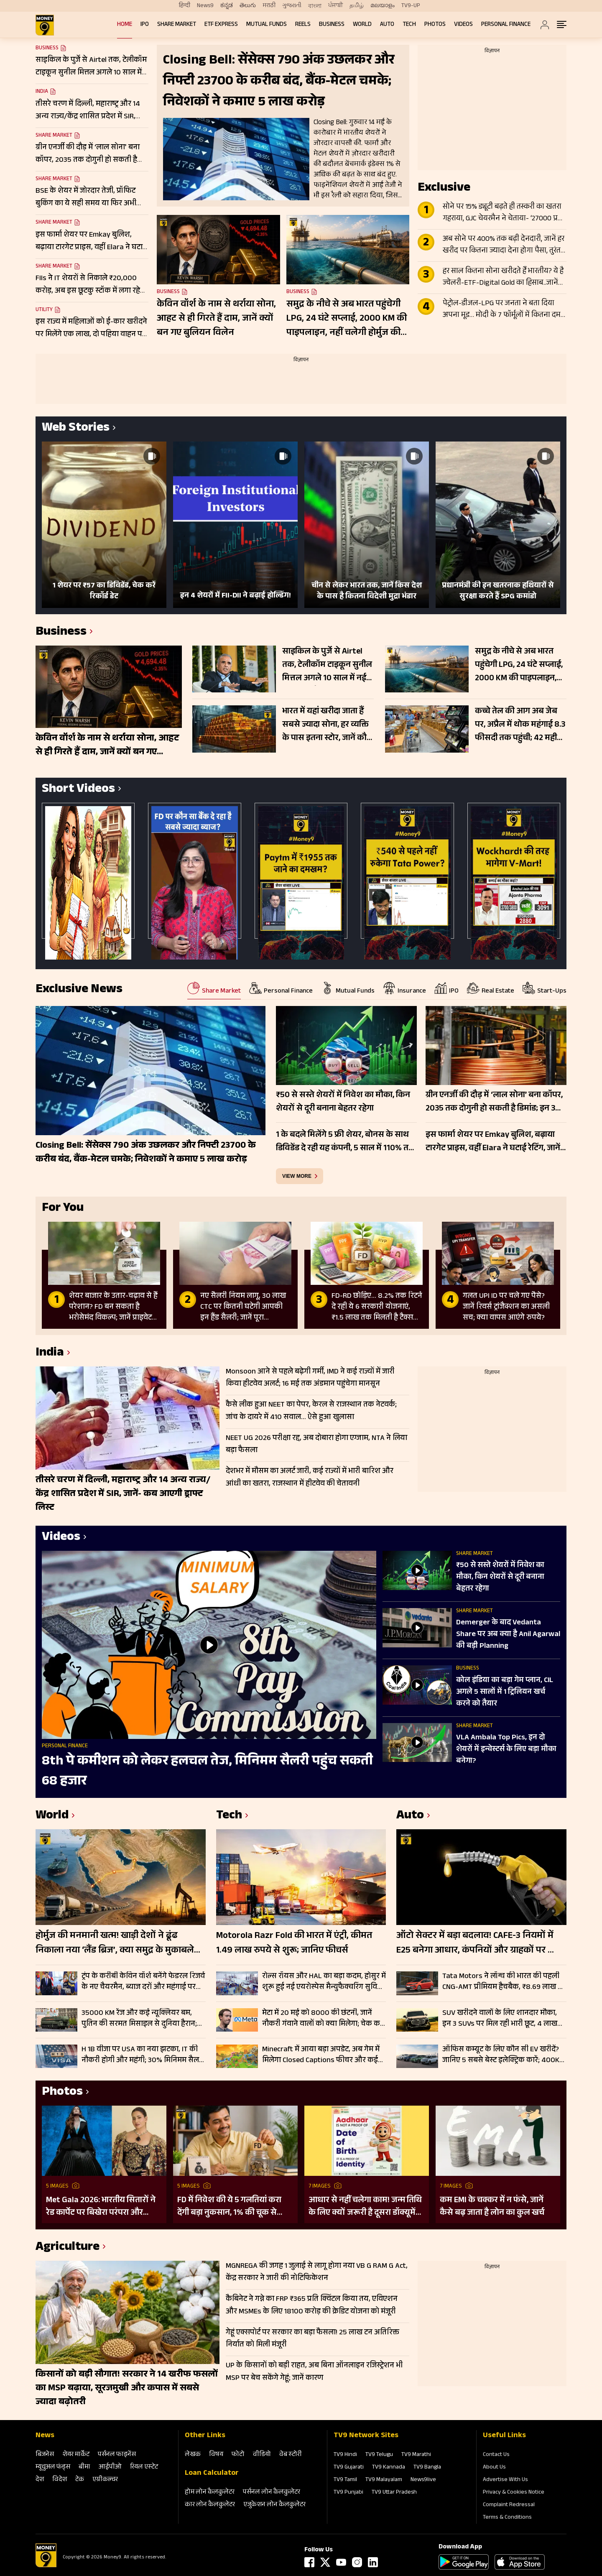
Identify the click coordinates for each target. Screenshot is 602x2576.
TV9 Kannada (388, 2468)
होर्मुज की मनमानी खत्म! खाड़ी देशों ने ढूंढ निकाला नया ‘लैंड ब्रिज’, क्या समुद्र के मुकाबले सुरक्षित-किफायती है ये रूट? (115, 1943)
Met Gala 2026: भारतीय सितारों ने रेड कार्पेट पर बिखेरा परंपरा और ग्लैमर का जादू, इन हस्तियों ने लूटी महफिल (101, 2207)
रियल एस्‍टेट (144, 2467)
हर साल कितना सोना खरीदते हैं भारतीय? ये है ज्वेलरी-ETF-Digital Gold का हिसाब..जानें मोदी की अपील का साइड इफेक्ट (503, 277)
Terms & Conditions (507, 2518)
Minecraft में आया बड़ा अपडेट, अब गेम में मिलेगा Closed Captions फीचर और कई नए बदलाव (321, 2055)
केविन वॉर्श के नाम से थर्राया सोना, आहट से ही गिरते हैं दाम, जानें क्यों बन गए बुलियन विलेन (216, 319)
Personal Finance (506, 25)
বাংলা (314, 6)
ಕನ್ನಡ (226, 5)
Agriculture (67, 2248)
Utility (44, 310)
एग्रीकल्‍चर (105, 2480)
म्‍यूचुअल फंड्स (53, 2467)
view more (296, 1176)
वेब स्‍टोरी (290, 2455)
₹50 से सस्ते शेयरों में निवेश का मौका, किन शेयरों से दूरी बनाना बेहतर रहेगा (500, 1577)
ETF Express (221, 25)
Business (331, 25)
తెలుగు (248, 5)
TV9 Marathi (416, 2455)
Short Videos (78, 790)
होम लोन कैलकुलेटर (210, 2492)
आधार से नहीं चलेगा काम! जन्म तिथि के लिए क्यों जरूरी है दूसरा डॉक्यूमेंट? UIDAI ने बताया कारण (366, 2207)
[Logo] (46, 2566)
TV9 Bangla (427, 2468)
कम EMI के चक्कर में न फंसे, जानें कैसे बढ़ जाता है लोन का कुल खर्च (492, 2207)
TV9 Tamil (345, 2480)
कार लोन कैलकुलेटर (210, 2505)
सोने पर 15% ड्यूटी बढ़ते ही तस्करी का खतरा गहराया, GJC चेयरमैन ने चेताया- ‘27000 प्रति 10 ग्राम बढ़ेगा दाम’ (503, 213)
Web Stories (76, 428)
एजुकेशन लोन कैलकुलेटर (274, 2505)
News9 (205, 5)
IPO (144, 25)
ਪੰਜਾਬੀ (335, 5)
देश (40, 2480)
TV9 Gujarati (349, 2468)
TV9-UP (410, 5)
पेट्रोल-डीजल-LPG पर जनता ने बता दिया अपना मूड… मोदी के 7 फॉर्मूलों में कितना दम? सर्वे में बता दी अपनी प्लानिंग (503, 310)
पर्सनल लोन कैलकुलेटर (271, 2492)
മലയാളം (382, 5)
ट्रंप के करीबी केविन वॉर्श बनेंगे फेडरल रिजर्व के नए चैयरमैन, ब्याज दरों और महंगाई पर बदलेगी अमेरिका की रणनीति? (143, 1981)
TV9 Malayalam (383, 2480)
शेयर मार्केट (75, 2455)
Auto (387, 25)
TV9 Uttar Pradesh (394, 2493)
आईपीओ (110, 2467)
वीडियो (262, 2455)
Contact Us (496, 2455)
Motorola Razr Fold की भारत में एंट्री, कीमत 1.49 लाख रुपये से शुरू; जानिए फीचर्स (294, 1943)
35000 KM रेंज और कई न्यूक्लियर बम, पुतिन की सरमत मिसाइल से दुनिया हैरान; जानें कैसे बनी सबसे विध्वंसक (139, 2018)
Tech (409, 25)
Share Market (176, 25)
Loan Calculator (212, 2473)
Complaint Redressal (509, 2505)
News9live (423, 2480)
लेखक (193, 2455)
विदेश (59, 2480)
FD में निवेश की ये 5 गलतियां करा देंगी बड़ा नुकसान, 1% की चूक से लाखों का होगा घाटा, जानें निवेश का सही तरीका (232, 2207)
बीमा (84, 2467)
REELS (303, 25)
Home (124, 25)
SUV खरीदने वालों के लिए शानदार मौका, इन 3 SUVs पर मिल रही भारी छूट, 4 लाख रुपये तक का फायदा (499, 2018)
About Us (494, 2468)
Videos (463, 25)
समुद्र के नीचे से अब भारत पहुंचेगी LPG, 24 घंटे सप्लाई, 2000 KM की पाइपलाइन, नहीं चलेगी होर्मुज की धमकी (346, 319)
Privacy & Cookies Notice (513, 2493)
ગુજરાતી (291, 5)
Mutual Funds (266, 25)
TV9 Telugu (379, 2455)
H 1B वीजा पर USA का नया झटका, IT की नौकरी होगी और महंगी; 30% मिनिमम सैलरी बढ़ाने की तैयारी (143, 2055)
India (42, 92)
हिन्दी (184, 5)
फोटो (238, 2455)
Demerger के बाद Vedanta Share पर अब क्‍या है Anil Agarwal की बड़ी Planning (508, 1634)
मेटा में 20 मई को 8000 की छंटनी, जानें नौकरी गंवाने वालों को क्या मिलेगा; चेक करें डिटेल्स (322, 2018)
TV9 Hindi (345, 2455)
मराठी (269, 5)
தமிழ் (356, 5)
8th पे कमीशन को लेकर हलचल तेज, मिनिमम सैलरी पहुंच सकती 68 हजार (207, 1772)
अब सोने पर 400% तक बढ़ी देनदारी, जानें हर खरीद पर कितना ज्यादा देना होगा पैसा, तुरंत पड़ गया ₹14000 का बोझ (503, 245)
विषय (216, 2455)
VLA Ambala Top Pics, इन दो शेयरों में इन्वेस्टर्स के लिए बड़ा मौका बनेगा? (506, 1749)
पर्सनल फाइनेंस (117, 2455)
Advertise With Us (505, 2480)
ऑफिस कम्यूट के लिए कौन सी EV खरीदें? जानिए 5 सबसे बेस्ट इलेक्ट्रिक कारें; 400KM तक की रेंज (503, 2055)
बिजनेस (45, 2455)
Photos (435, 25)
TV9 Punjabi (348, 2493)
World (362, 25)
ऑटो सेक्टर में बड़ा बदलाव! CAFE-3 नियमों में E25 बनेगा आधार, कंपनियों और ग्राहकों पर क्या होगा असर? (478, 1943)
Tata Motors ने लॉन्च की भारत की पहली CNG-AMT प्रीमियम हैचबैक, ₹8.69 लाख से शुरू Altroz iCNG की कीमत (502, 1981)
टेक (79, 2480)
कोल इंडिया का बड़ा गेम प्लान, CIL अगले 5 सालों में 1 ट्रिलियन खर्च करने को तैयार (504, 1692)
